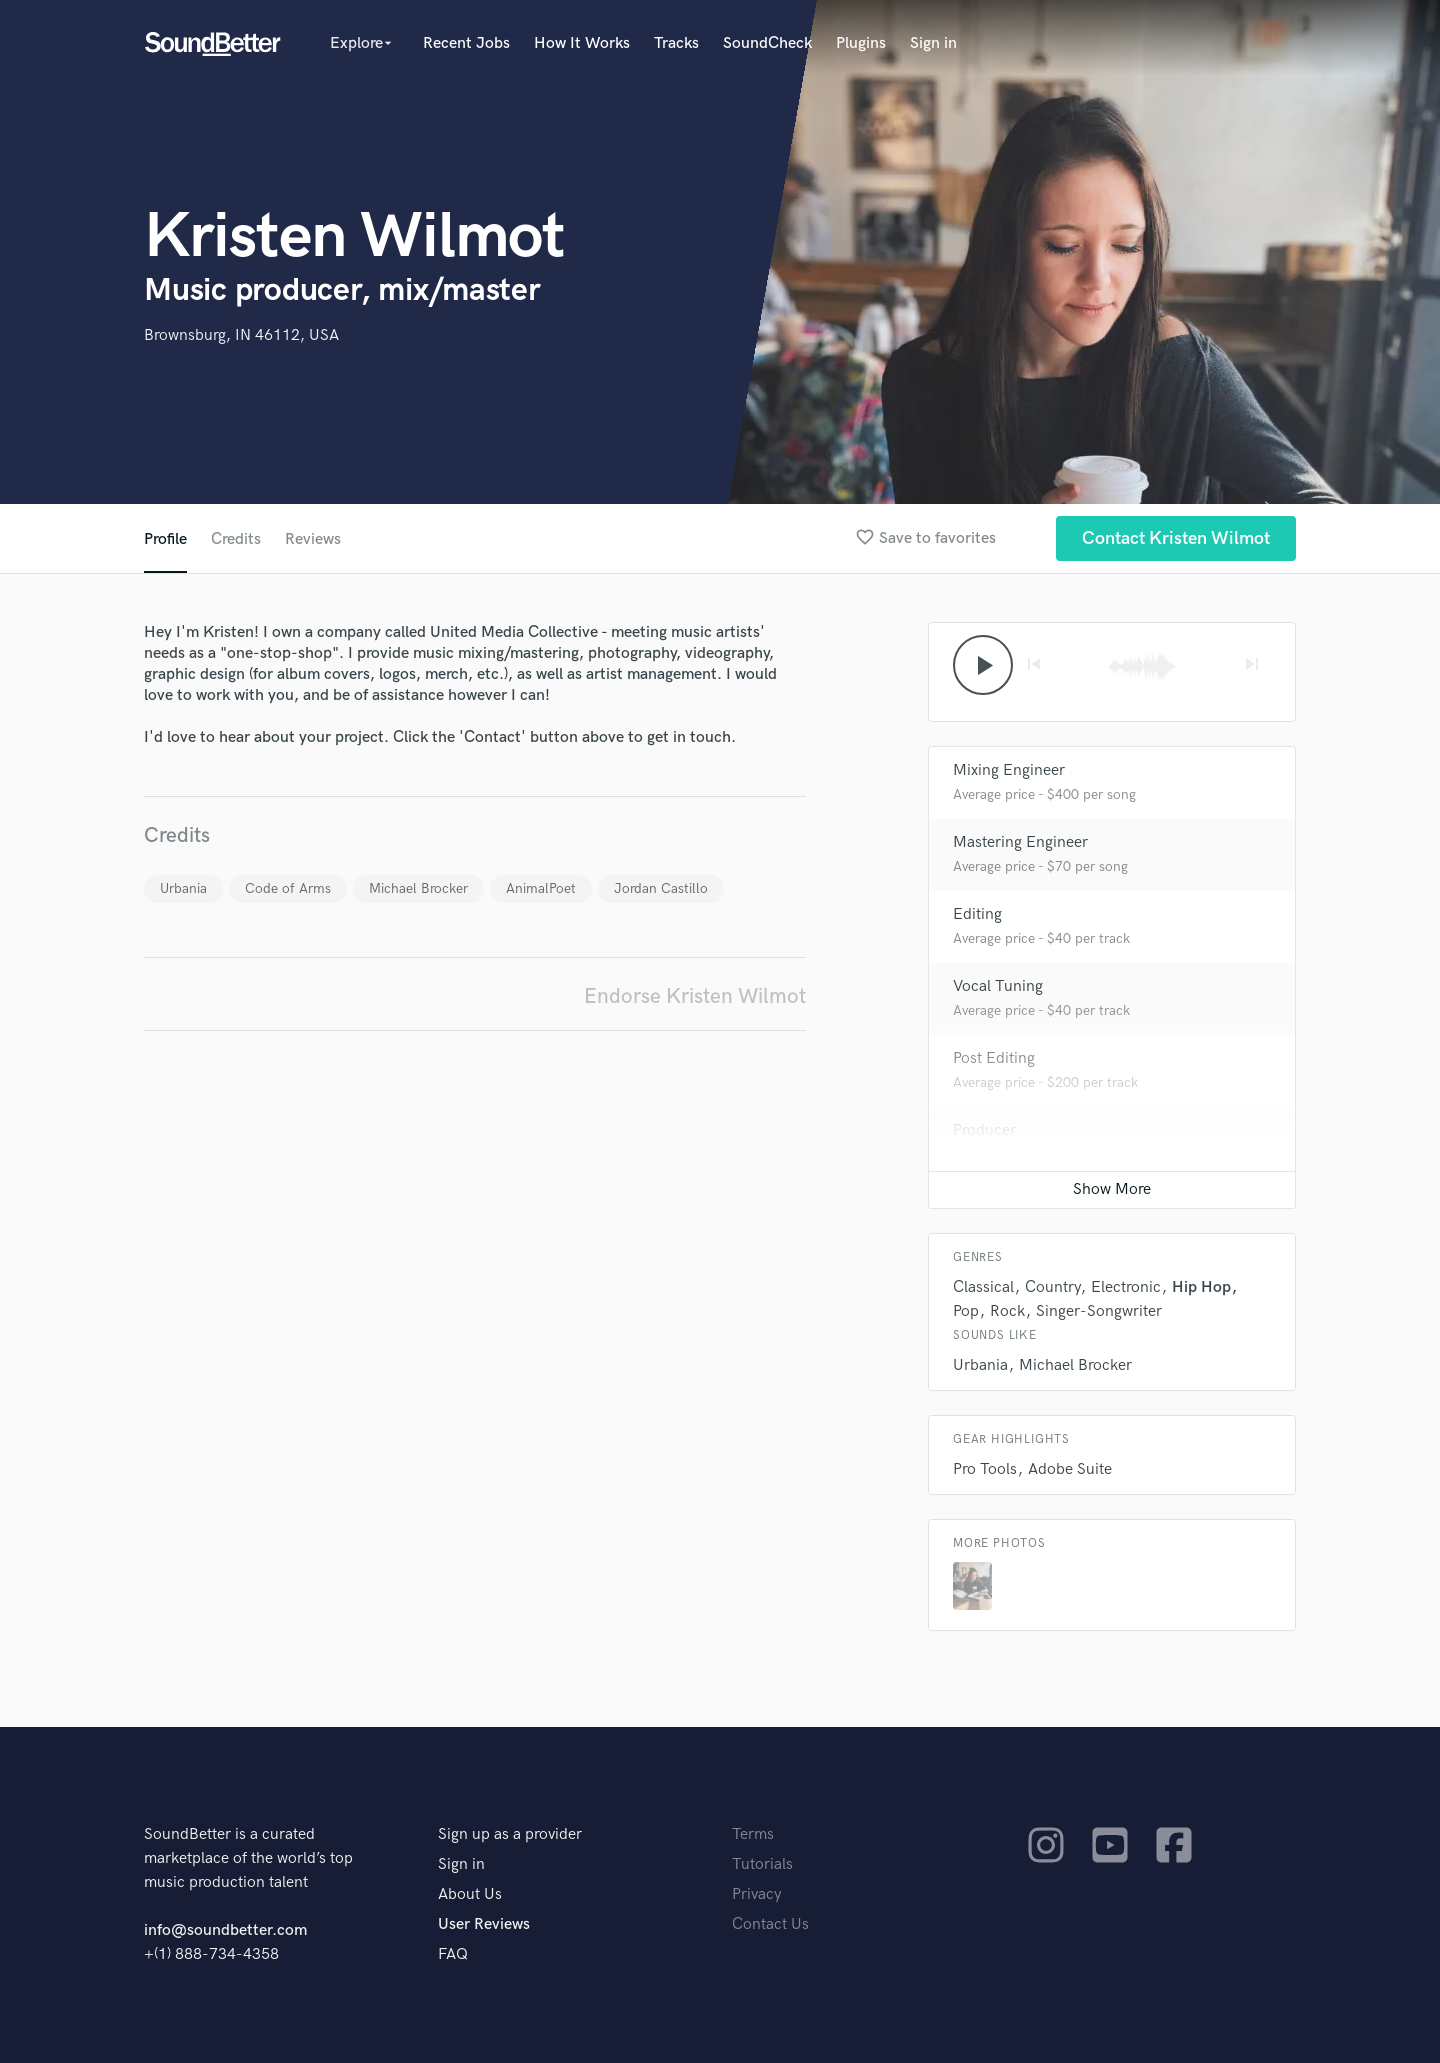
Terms (753, 1834)
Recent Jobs (466, 43)
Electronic (1126, 1287)
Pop (966, 1311)
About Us (470, 1894)
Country (1052, 1287)
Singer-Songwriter (1099, 1311)
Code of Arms (288, 888)
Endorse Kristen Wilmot (695, 996)
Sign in (933, 43)
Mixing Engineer (1009, 770)
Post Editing (994, 1058)
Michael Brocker (418, 888)
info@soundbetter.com (225, 1930)
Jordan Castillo (661, 888)
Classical (983, 1287)
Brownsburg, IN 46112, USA (241, 335)
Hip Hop (1201, 1287)
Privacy (757, 1894)
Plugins (861, 43)
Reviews (313, 539)
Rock (1007, 1311)
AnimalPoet (541, 888)
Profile (165, 539)
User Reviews (484, 1924)
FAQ (453, 1954)
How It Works (582, 43)
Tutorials (762, 1864)
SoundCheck (767, 43)
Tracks (676, 43)
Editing (977, 914)
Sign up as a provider (510, 1834)
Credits (236, 539)
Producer (984, 1130)
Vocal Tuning (998, 986)
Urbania (183, 888)
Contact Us (770, 1924)
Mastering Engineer (1020, 842)
